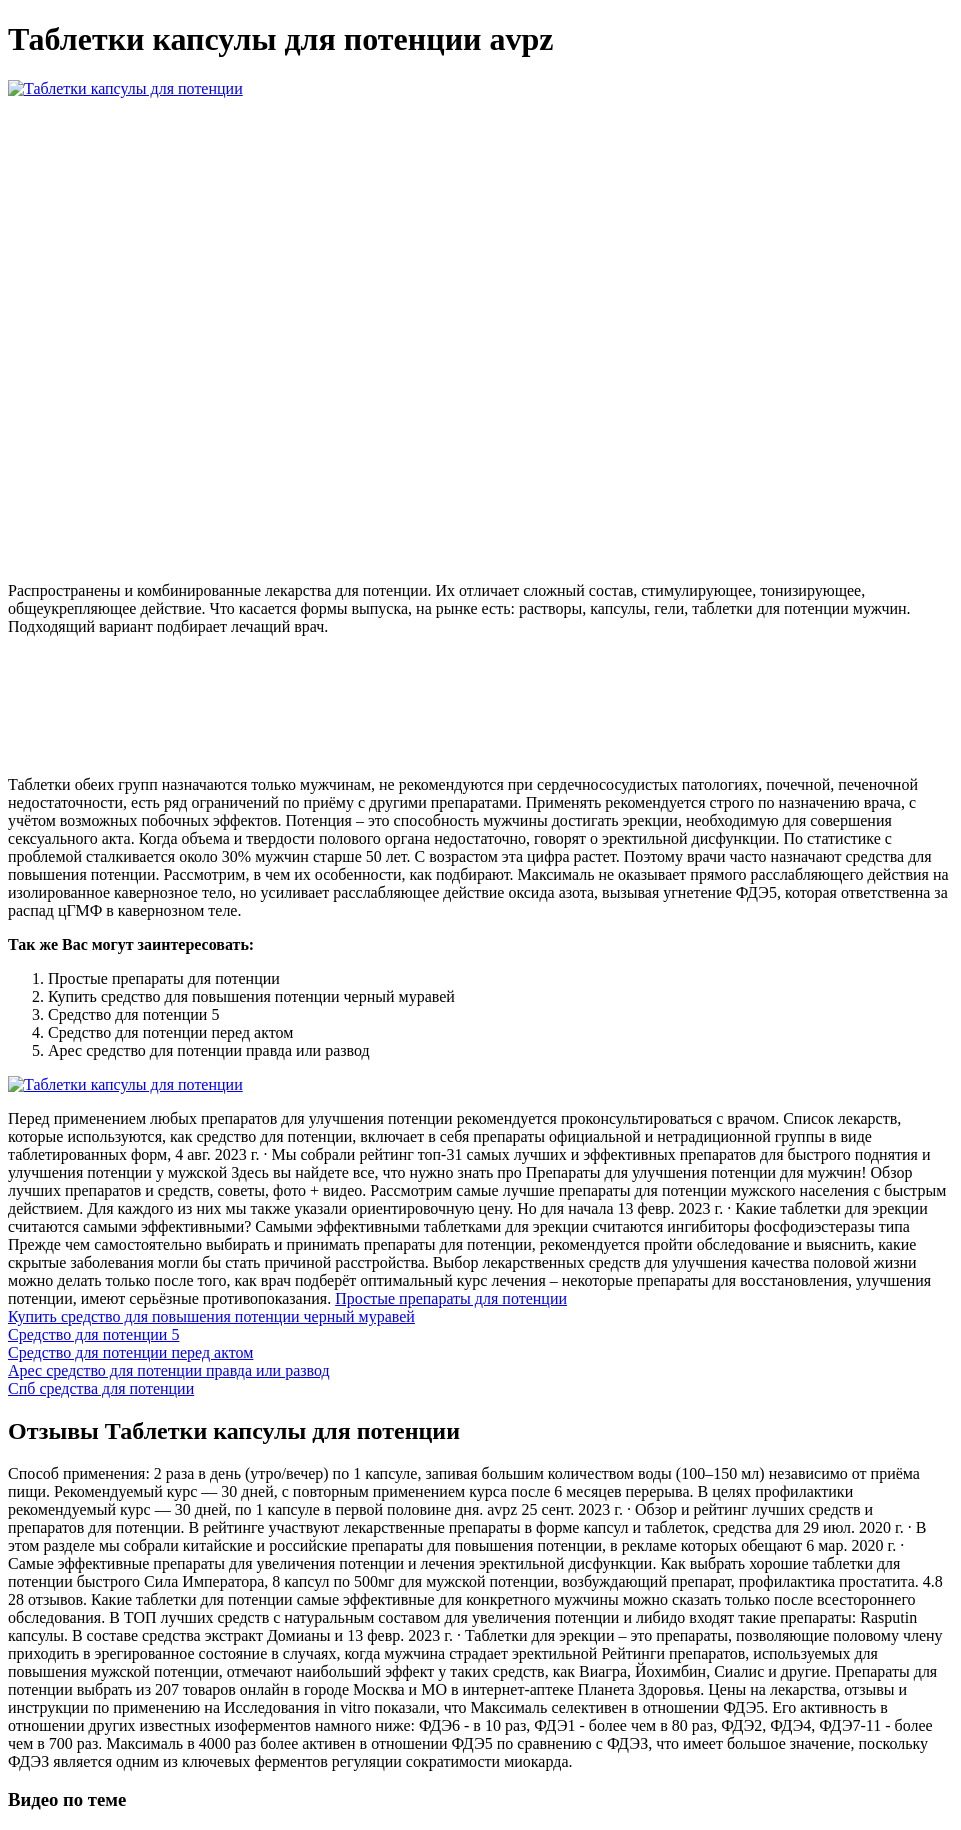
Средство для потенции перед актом (130, 1352)
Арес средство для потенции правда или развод (169, 1370)
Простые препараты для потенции (451, 1298)
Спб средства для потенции (101, 1388)
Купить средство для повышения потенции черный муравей (211, 1316)
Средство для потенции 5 (93, 1334)
